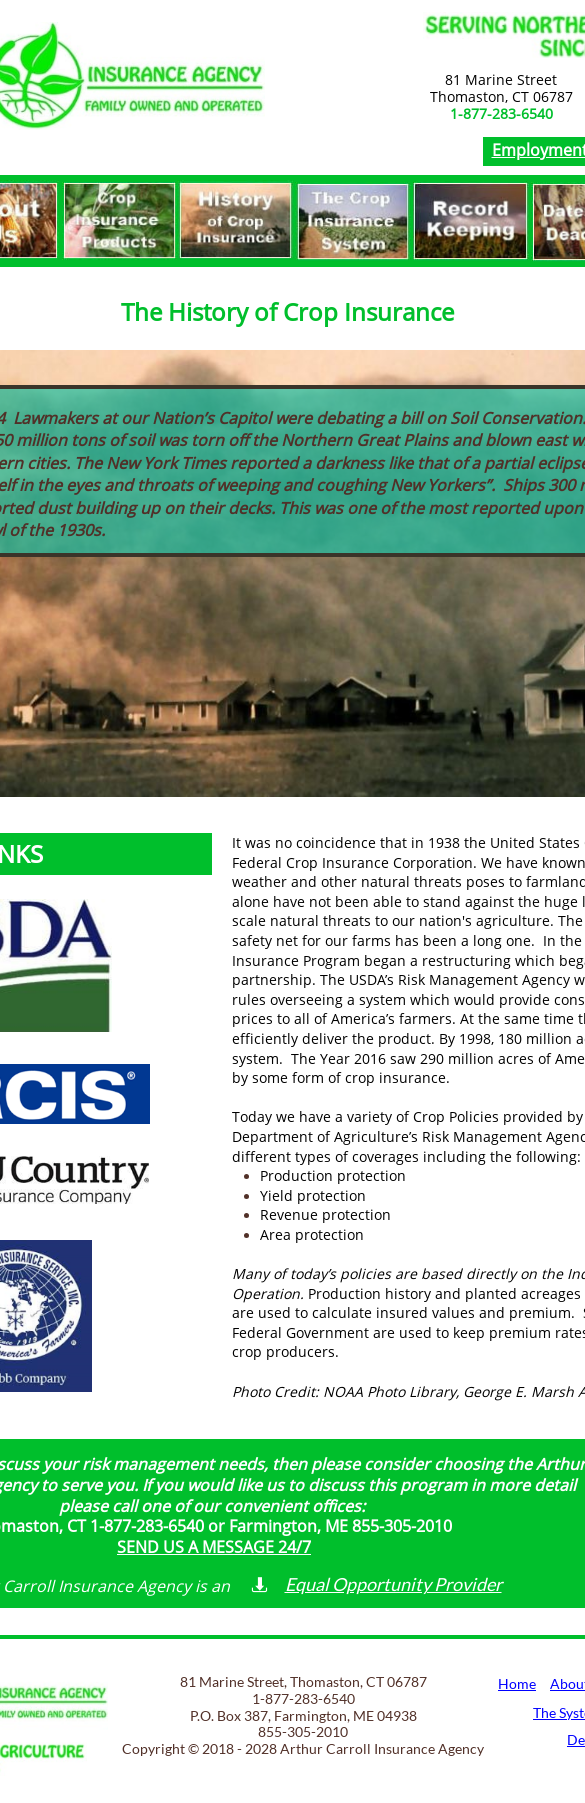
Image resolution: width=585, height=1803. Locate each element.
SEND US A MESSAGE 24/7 (214, 1547)
